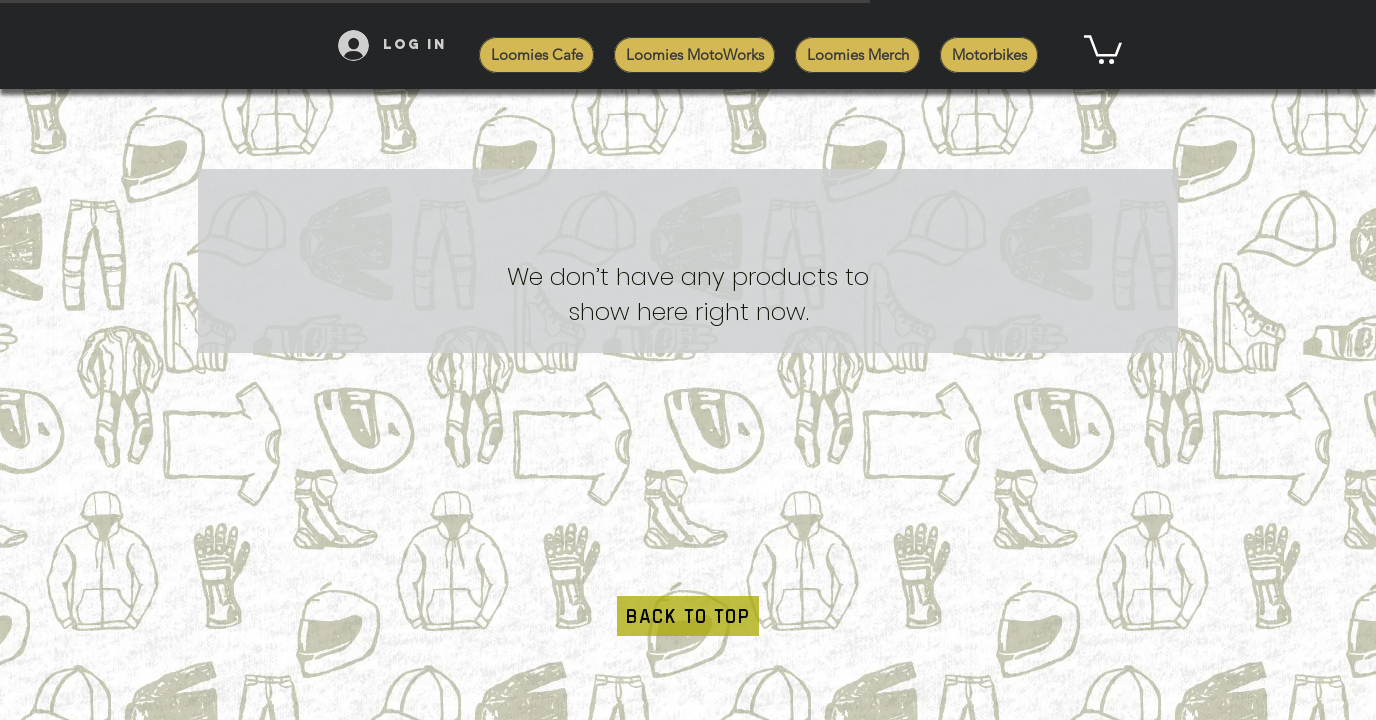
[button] (1103, 48)
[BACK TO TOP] (688, 616)
